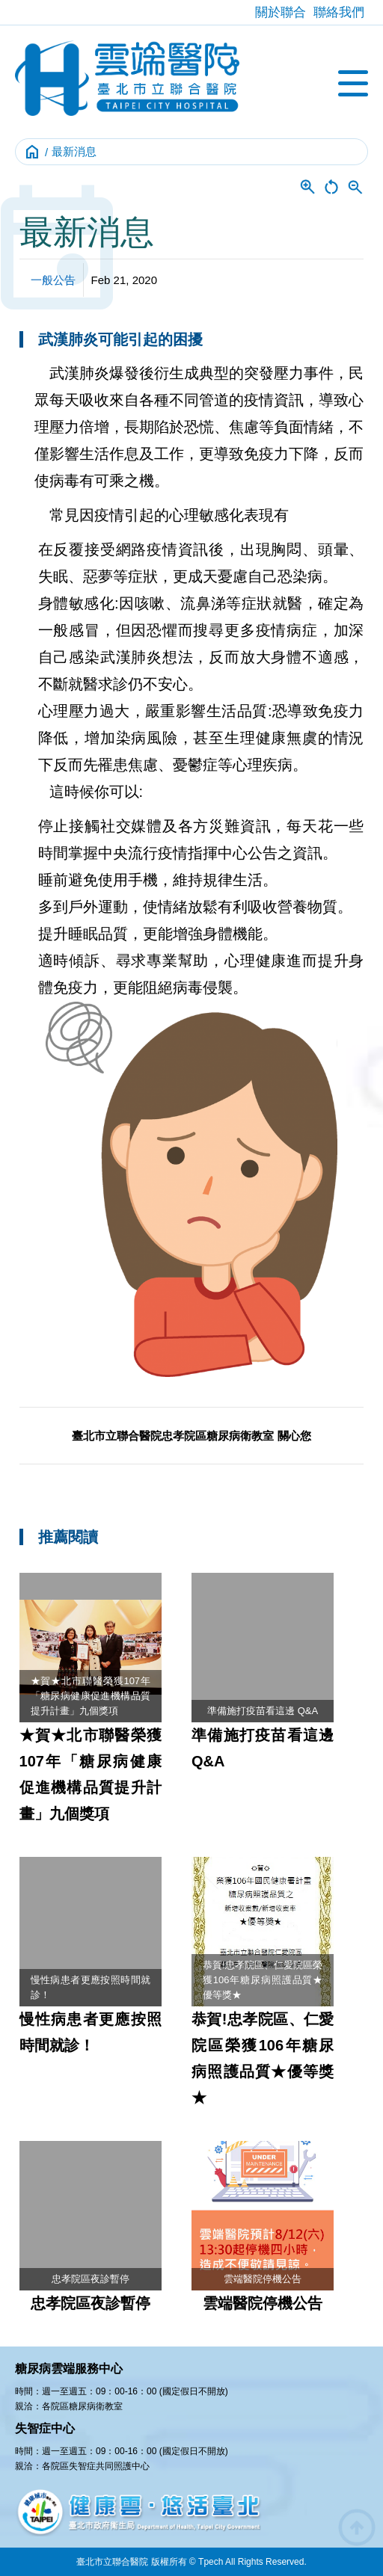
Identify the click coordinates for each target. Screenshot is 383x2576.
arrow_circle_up (357, 2527)
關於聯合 (280, 12)
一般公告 (53, 280)
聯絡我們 (338, 12)
